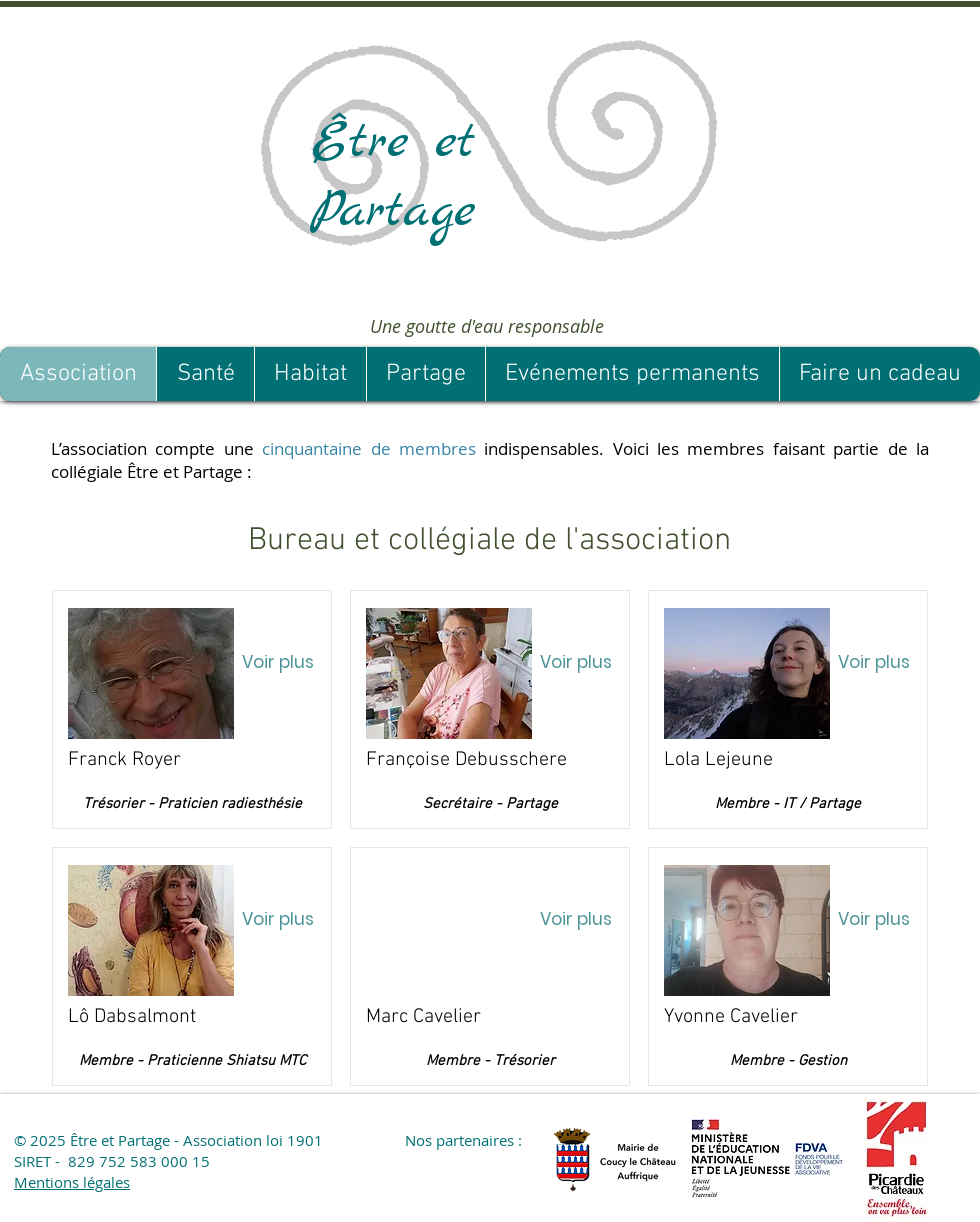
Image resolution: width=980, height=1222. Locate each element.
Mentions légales (72, 1182)
